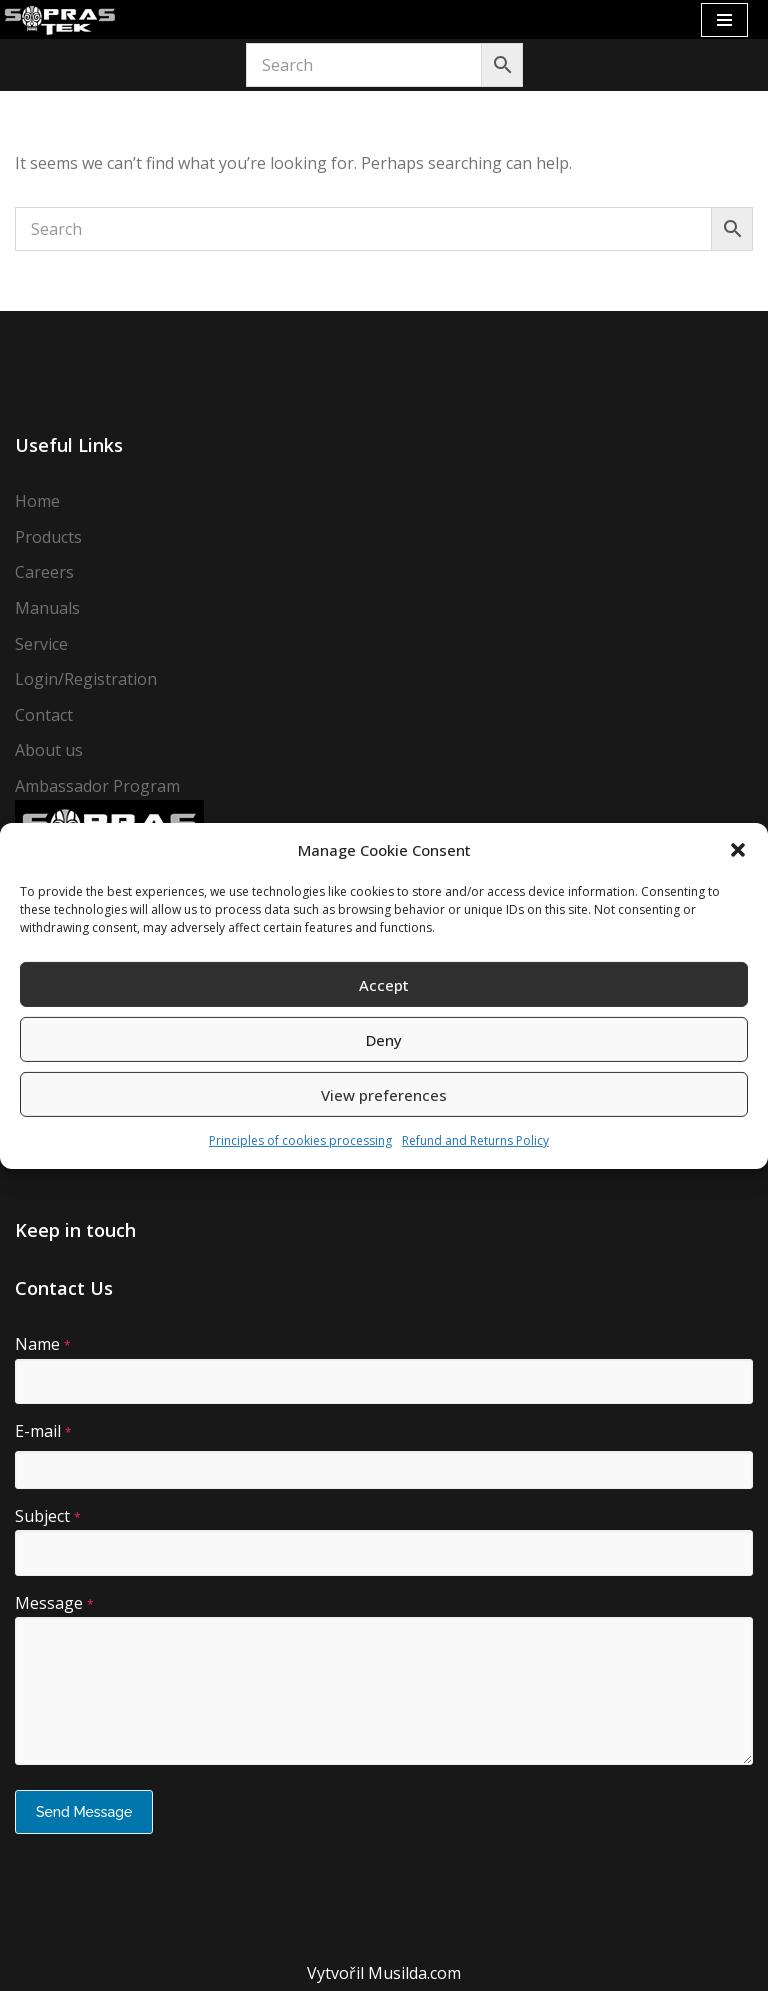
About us (49, 750)
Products (48, 537)
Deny (384, 1040)
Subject (48, 1516)
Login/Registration (86, 679)
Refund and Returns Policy (475, 1140)
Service (41, 644)
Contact (44, 715)
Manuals (47, 608)
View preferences (384, 1095)
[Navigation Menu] (724, 20)
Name (43, 1344)
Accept (384, 985)
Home (37, 501)
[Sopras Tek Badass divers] (60, 19)
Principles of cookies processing (300, 1140)
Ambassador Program (97, 786)
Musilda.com (414, 1973)
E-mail (43, 1431)
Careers (44, 572)
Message (54, 1603)
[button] (738, 850)
